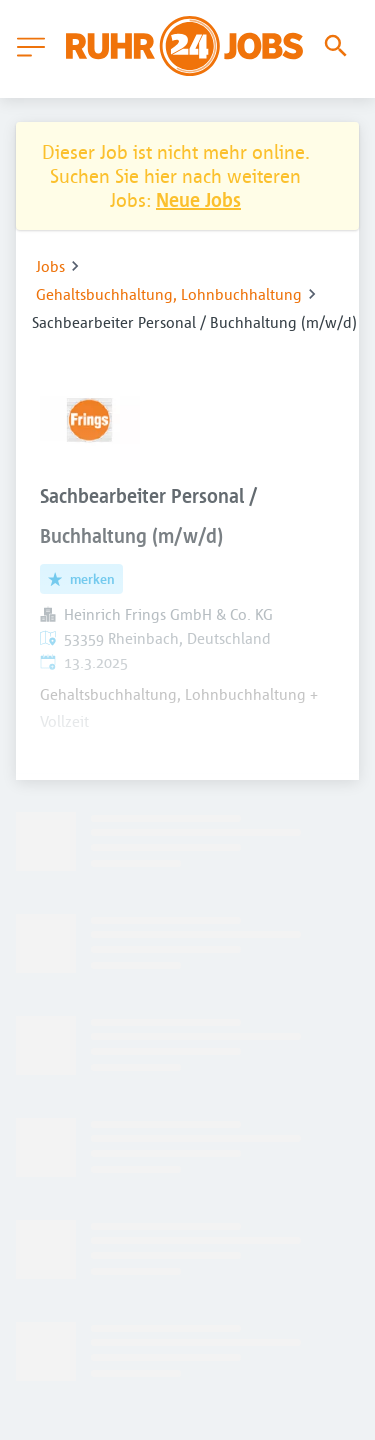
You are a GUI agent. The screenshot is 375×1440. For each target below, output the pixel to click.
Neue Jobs (198, 199)
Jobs (50, 266)
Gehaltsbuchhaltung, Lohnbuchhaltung (169, 294)
